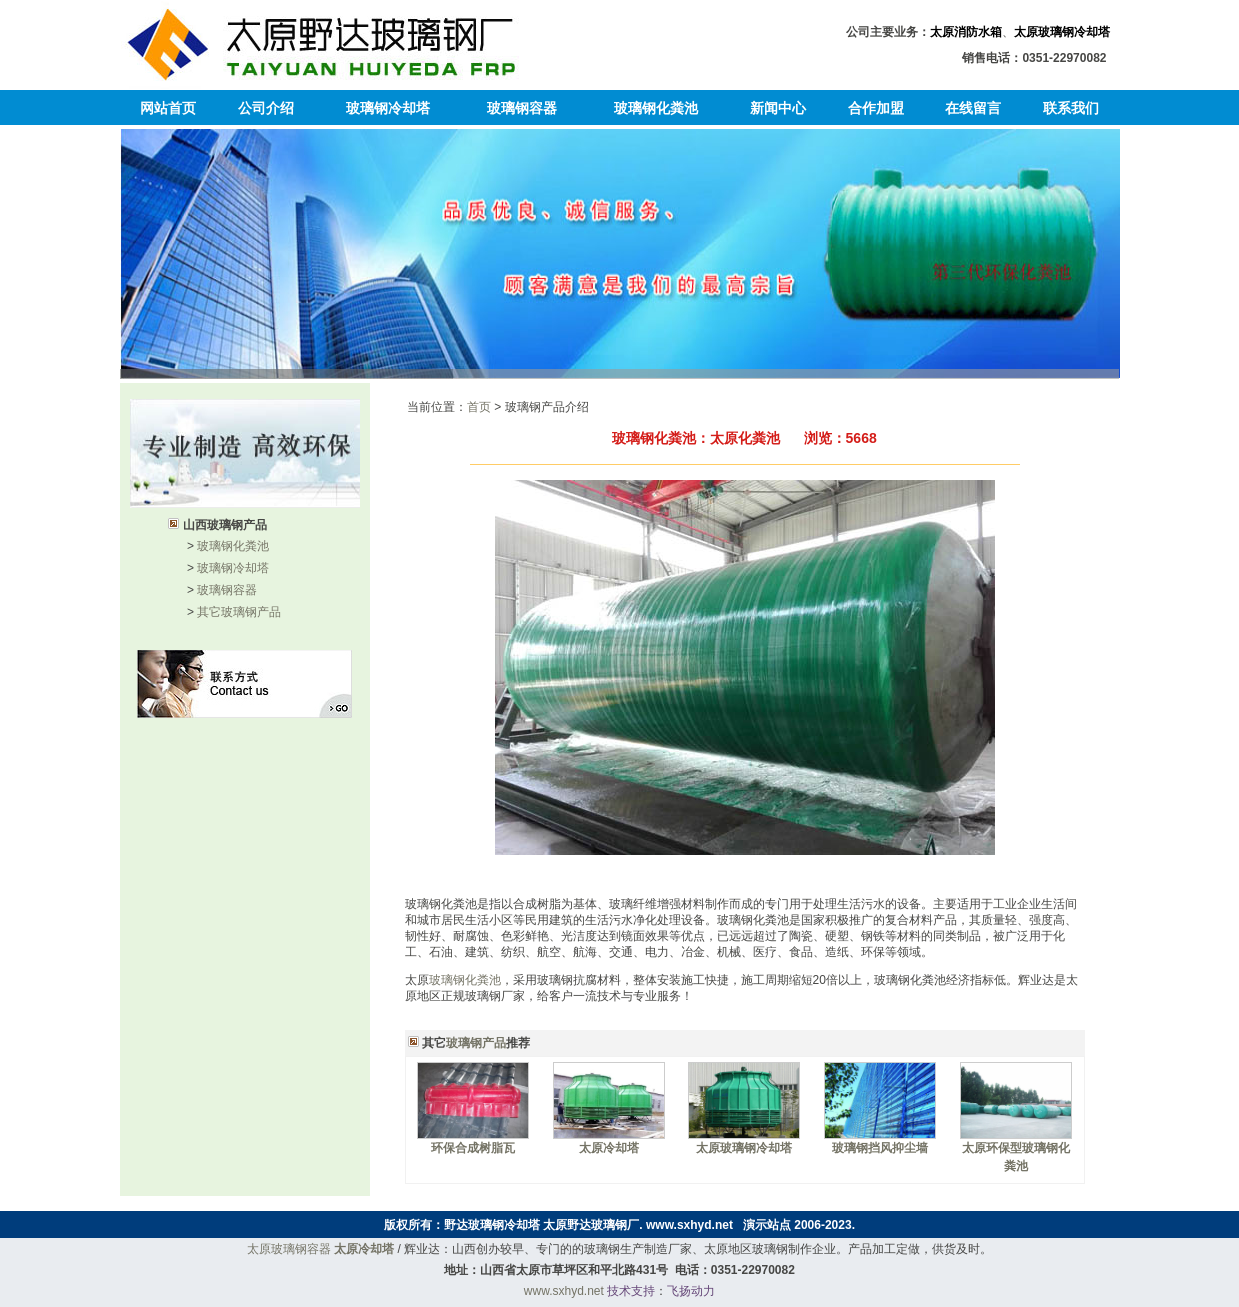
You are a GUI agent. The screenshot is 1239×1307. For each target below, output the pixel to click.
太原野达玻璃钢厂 (591, 1225)
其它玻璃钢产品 (239, 612)
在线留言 (973, 108)
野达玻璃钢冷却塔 (492, 1225)
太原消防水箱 (966, 32)
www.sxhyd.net (689, 1225)
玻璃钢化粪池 (656, 108)
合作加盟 (876, 108)
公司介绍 (266, 108)
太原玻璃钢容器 (289, 1249)
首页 (479, 407)
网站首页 (168, 108)
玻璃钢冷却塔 (388, 108)
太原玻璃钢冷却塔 (1062, 32)
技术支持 (631, 1291)
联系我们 (1071, 108)
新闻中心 (778, 108)
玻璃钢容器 (522, 108)
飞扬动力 (691, 1291)
